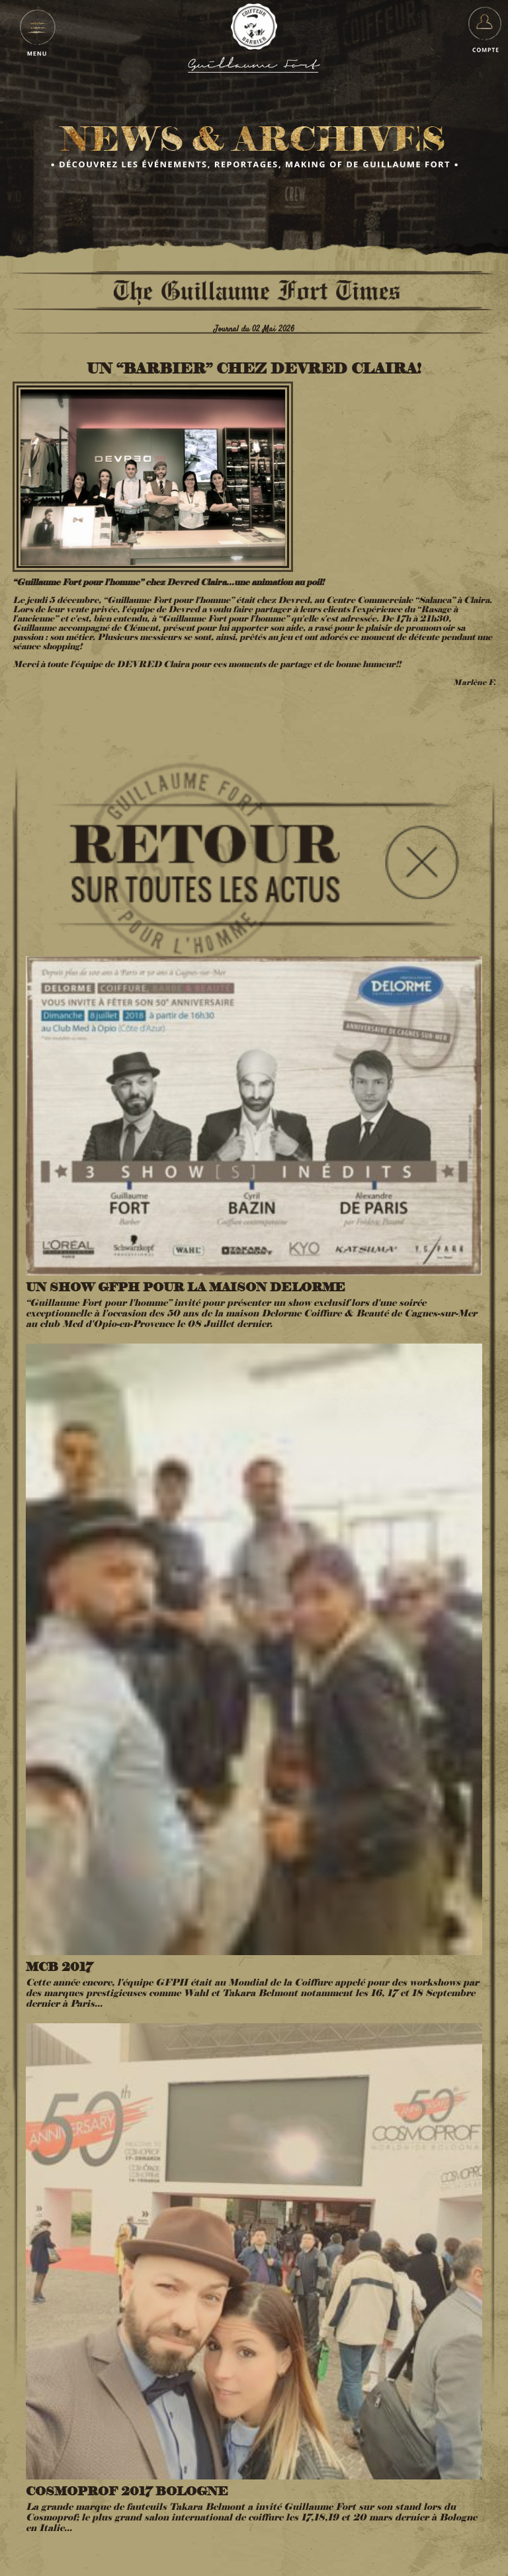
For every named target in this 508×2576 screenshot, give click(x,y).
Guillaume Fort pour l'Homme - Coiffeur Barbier (254, 26)
